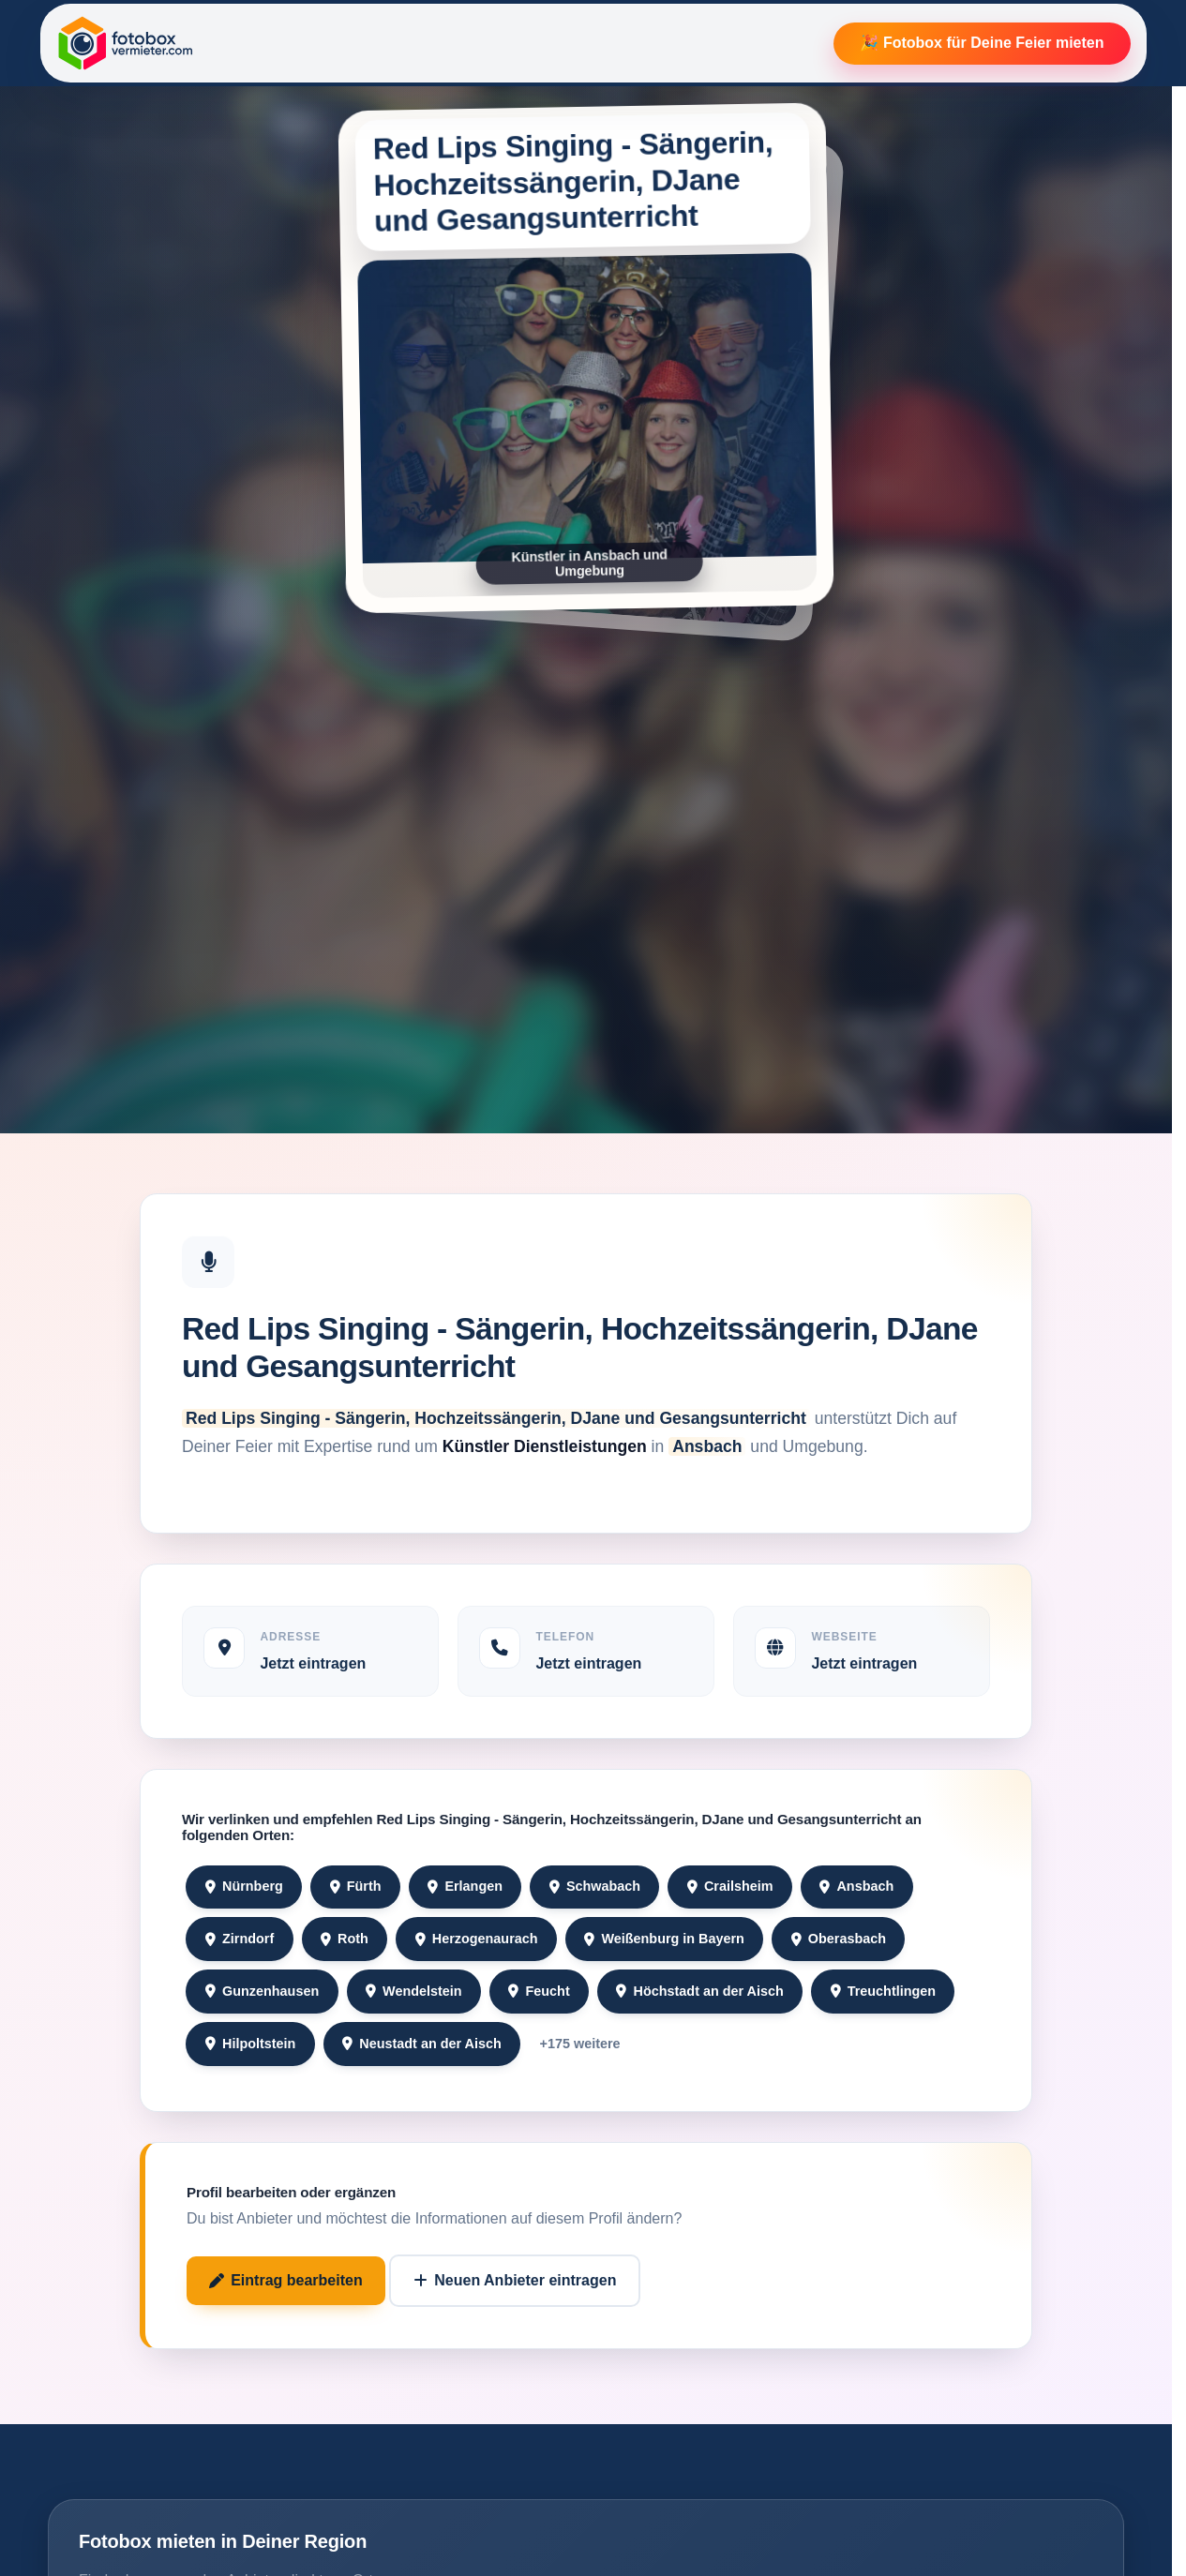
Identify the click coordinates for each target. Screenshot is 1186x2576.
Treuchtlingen (884, 1991)
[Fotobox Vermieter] (125, 43)
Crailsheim (730, 1886)
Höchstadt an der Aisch (699, 1991)
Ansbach (856, 1886)
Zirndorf (239, 1938)
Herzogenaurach (476, 1938)
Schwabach (594, 1886)
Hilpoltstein (250, 2043)
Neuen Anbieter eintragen (514, 2280)
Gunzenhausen (262, 1991)
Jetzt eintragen (313, 1663)
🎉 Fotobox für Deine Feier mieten (981, 43)
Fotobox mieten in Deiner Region (223, 2541)
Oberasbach (838, 1938)
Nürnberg (244, 1886)
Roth (344, 1938)
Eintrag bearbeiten (286, 2280)
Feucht (538, 1991)
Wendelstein (414, 1991)
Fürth (356, 1886)
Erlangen (465, 1886)
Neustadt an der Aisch (422, 2043)
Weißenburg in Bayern (664, 1938)
